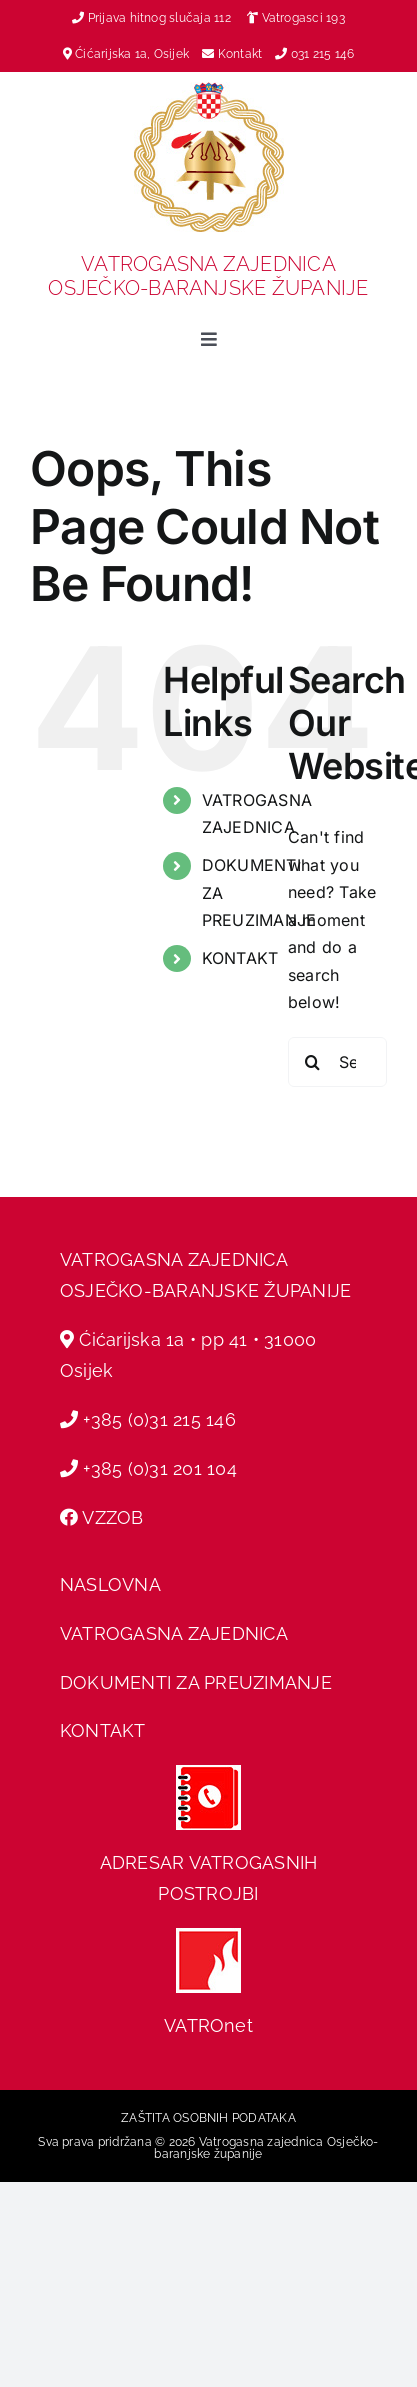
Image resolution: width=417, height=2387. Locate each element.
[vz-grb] (209, 90)
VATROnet (208, 2025)
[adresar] (208, 1773)
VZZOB (112, 1517)
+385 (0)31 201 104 (159, 1468)
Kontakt (242, 54)
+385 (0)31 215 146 (159, 1419)
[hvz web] (208, 1936)
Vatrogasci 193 (303, 18)
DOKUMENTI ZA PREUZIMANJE (196, 1682)
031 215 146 (323, 54)
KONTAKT (240, 958)
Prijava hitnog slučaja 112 (151, 18)
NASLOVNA (110, 1584)
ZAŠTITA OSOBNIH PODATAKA (208, 2118)
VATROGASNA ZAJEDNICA (174, 1633)
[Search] (313, 1062)
